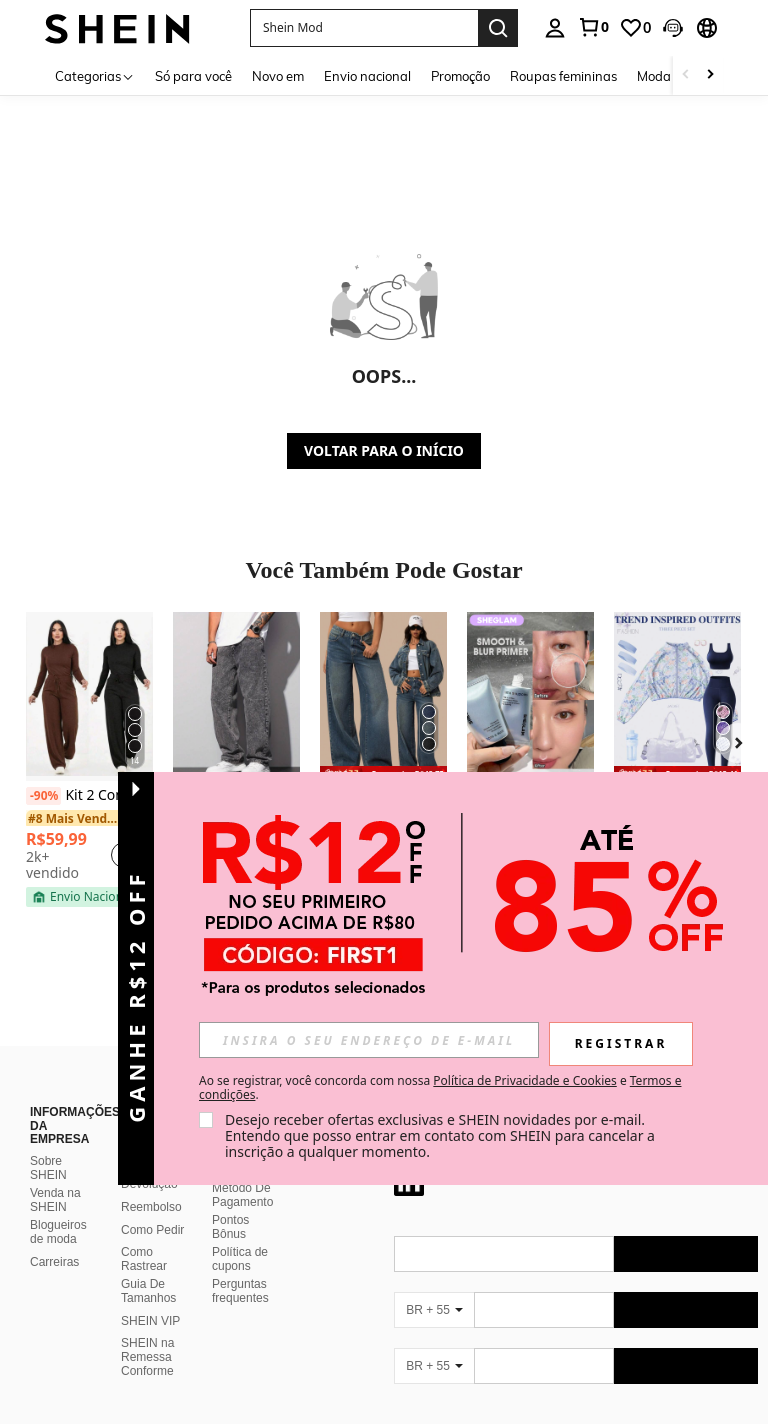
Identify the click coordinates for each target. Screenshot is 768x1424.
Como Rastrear (144, 1235)
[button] (673, 28)
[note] (82, 897)
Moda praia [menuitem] (671, 76)
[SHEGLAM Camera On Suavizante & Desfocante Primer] (530, 696)
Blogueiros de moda (58, 1208)
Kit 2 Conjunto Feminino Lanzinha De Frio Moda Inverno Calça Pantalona (89, 796)
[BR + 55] (434, 1286)
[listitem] (89, 759)
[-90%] (43, 796)
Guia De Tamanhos (148, 1267)
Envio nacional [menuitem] (367, 76)
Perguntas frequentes (240, 1267)
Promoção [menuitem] (460, 76)
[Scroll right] (710, 75)
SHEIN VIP (150, 1297)
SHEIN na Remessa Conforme (147, 1333)
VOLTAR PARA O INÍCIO (384, 450)
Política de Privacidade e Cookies (524, 1080)
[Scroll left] (686, 75)
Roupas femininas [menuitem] (563, 76)
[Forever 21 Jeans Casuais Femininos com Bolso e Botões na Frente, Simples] (383, 696)
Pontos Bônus (230, 1203)
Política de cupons (240, 1235)
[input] (369, 1040)
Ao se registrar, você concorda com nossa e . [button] (440, 1088)
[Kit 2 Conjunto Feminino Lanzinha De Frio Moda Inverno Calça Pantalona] (89, 696)
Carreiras (54, 1238)
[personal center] (555, 28)
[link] (593, 27)
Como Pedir (152, 1206)
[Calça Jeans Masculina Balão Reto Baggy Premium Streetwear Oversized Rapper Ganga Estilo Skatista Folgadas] (236, 696)
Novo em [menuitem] (278, 76)
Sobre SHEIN (48, 1144)
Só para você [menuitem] (193, 76)
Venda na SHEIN (55, 1176)
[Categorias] (95, 75)
